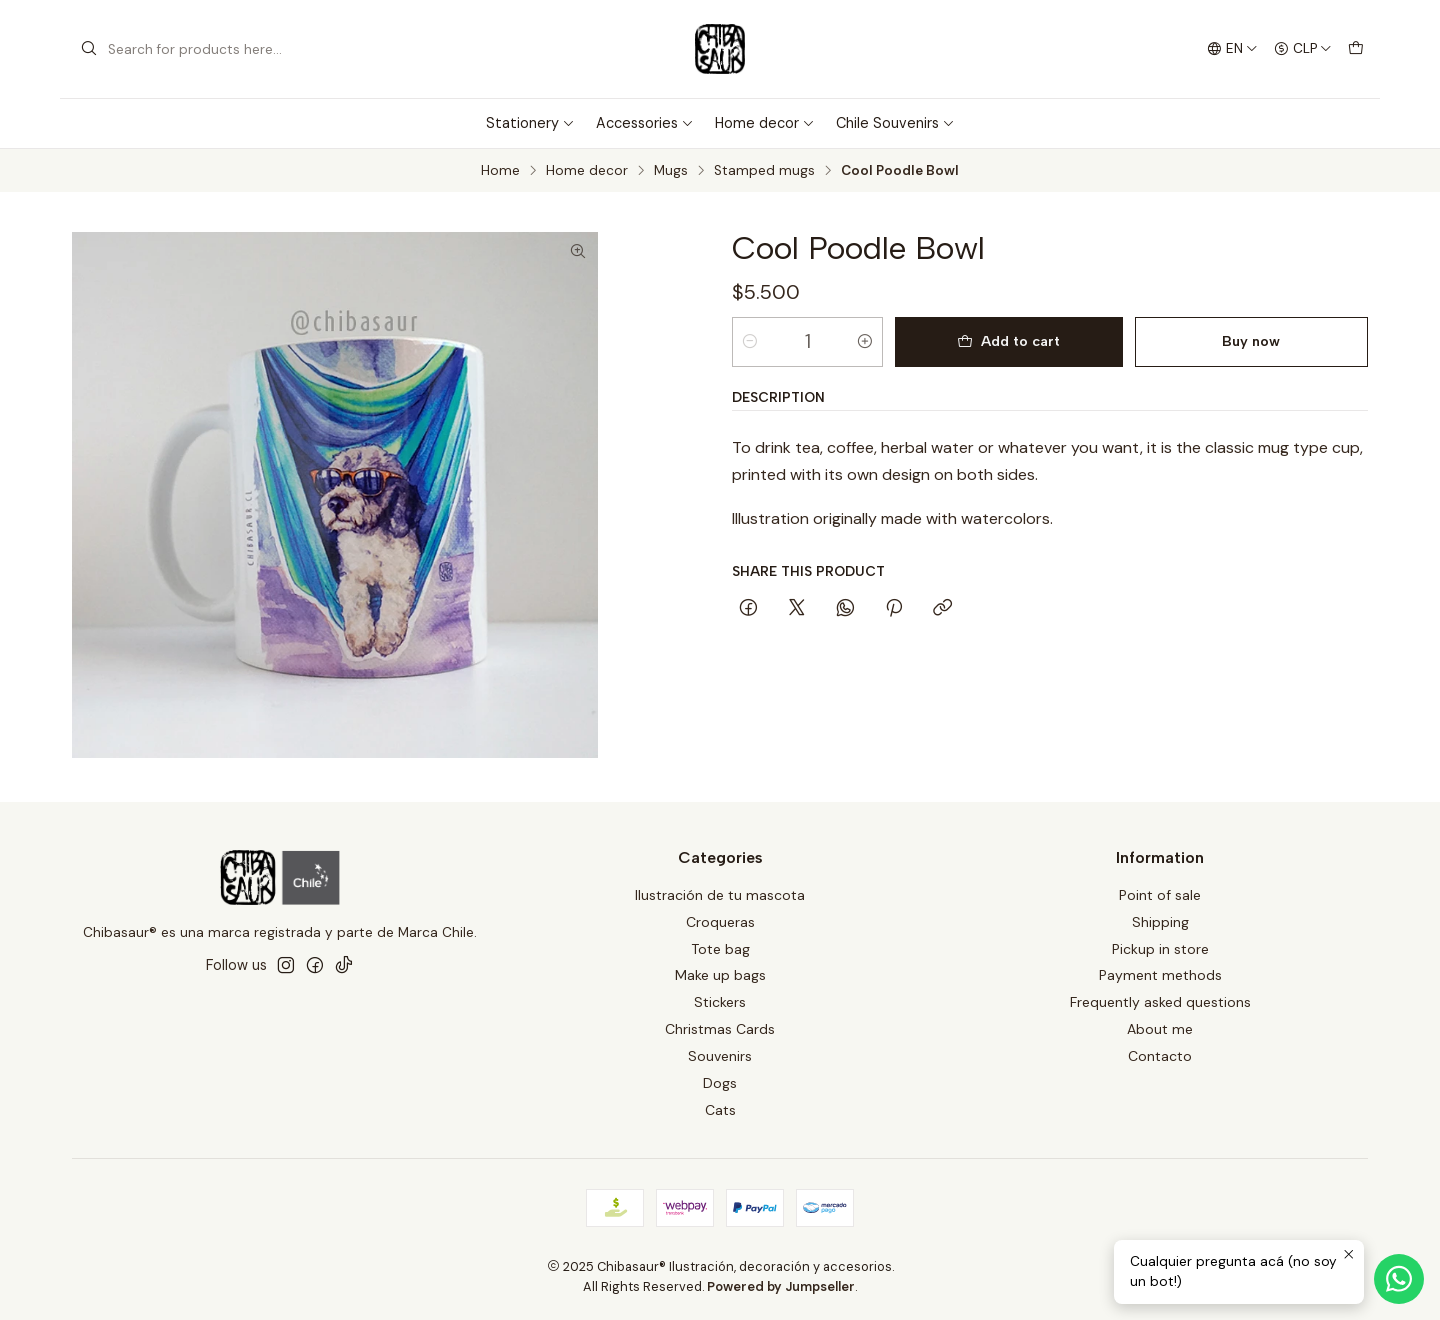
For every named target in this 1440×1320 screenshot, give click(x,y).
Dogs (720, 1083)
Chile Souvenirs (895, 123)
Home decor (765, 123)
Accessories (645, 123)
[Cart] (1356, 49)
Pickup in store (1160, 949)
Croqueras (720, 922)
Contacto (1160, 1056)
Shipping (1160, 922)
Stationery (530, 123)
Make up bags (720, 975)
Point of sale (1160, 895)
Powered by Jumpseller (781, 1286)
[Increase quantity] (865, 342)
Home (500, 171)
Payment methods (1160, 975)
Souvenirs (720, 1056)
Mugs (671, 171)
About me (1160, 1029)
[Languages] (1232, 49)
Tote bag (720, 949)
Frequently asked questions (1160, 1002)
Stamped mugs (764, 171)
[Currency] (1303, 49)
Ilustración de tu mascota (720, 895)
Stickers (720, 1002)
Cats (720, 1110)
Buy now (1251, 341)
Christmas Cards (720, 1029)
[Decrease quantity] (750, 342)
